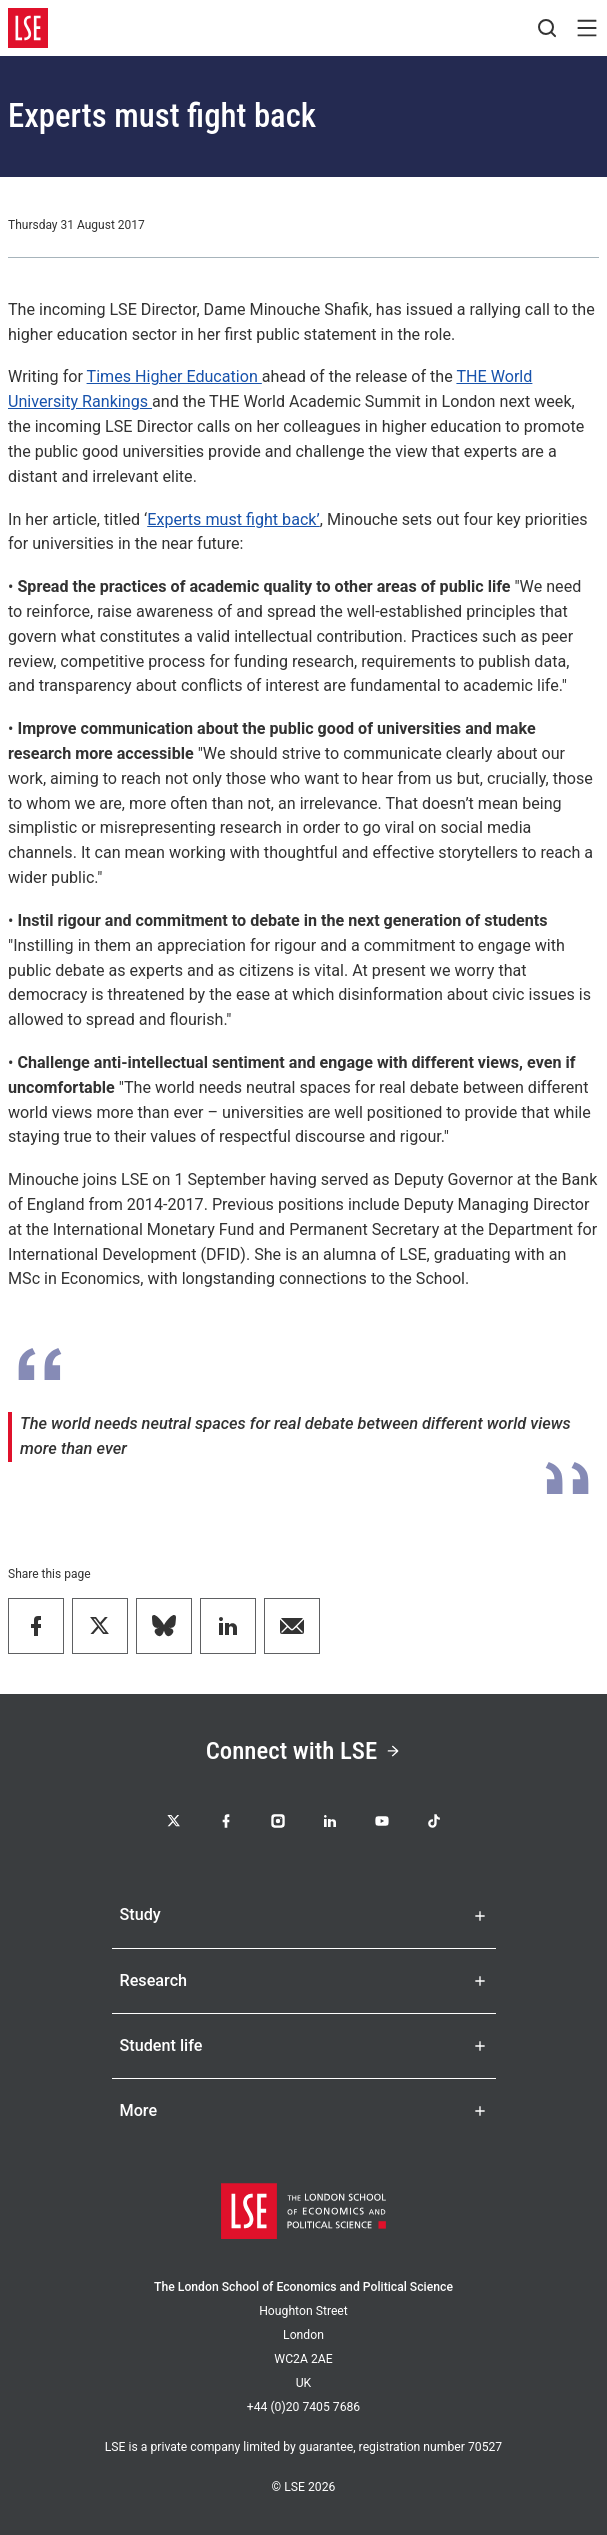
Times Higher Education (174, 376)
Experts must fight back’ (233, 519)
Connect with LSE (303, 1750)
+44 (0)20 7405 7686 (303, 2407)
